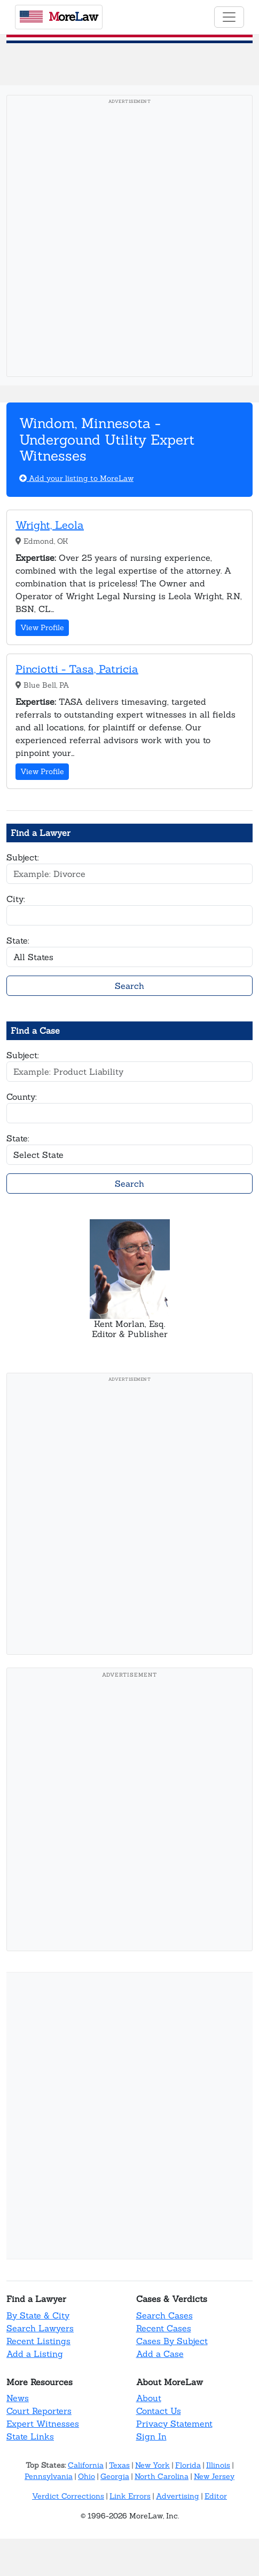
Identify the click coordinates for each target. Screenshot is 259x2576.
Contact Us (158, 2410)
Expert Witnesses (42, 2423)
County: (21, 1096)
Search (129, 985)
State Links (30, 2436)
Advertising (177, 2496)
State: (17, 940)
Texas (119, 2465)
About (148, 2398)
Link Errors (130, 2496)
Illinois (218, 2465)
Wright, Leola (49, 525)
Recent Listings (38, 2341)
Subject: (22, 857)
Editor (216, 2496)
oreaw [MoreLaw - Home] (59, 16)
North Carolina (162, 2476)
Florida (188, 2465)
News (17, 2398)
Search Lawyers (40, 2328)
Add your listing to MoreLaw (76, 478)
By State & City (37, 2315)
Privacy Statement (174, 2423)
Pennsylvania (49, 2476)
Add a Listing (34, 2353)
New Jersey (214, 2476)
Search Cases (164, 2315)
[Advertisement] (129, 239)
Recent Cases (163, 2328)
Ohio (86, 2476)
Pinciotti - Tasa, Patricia (76, 668)
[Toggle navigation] (229, 17)
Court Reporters (39, 2410)
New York (152, 2465)
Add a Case (160, 2353)
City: (15, 898)
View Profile (42, 627)
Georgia (114, 2476)
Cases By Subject (172, 2341)
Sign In (151, 2436)
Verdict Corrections (68, 2496)
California (86, 2465)
